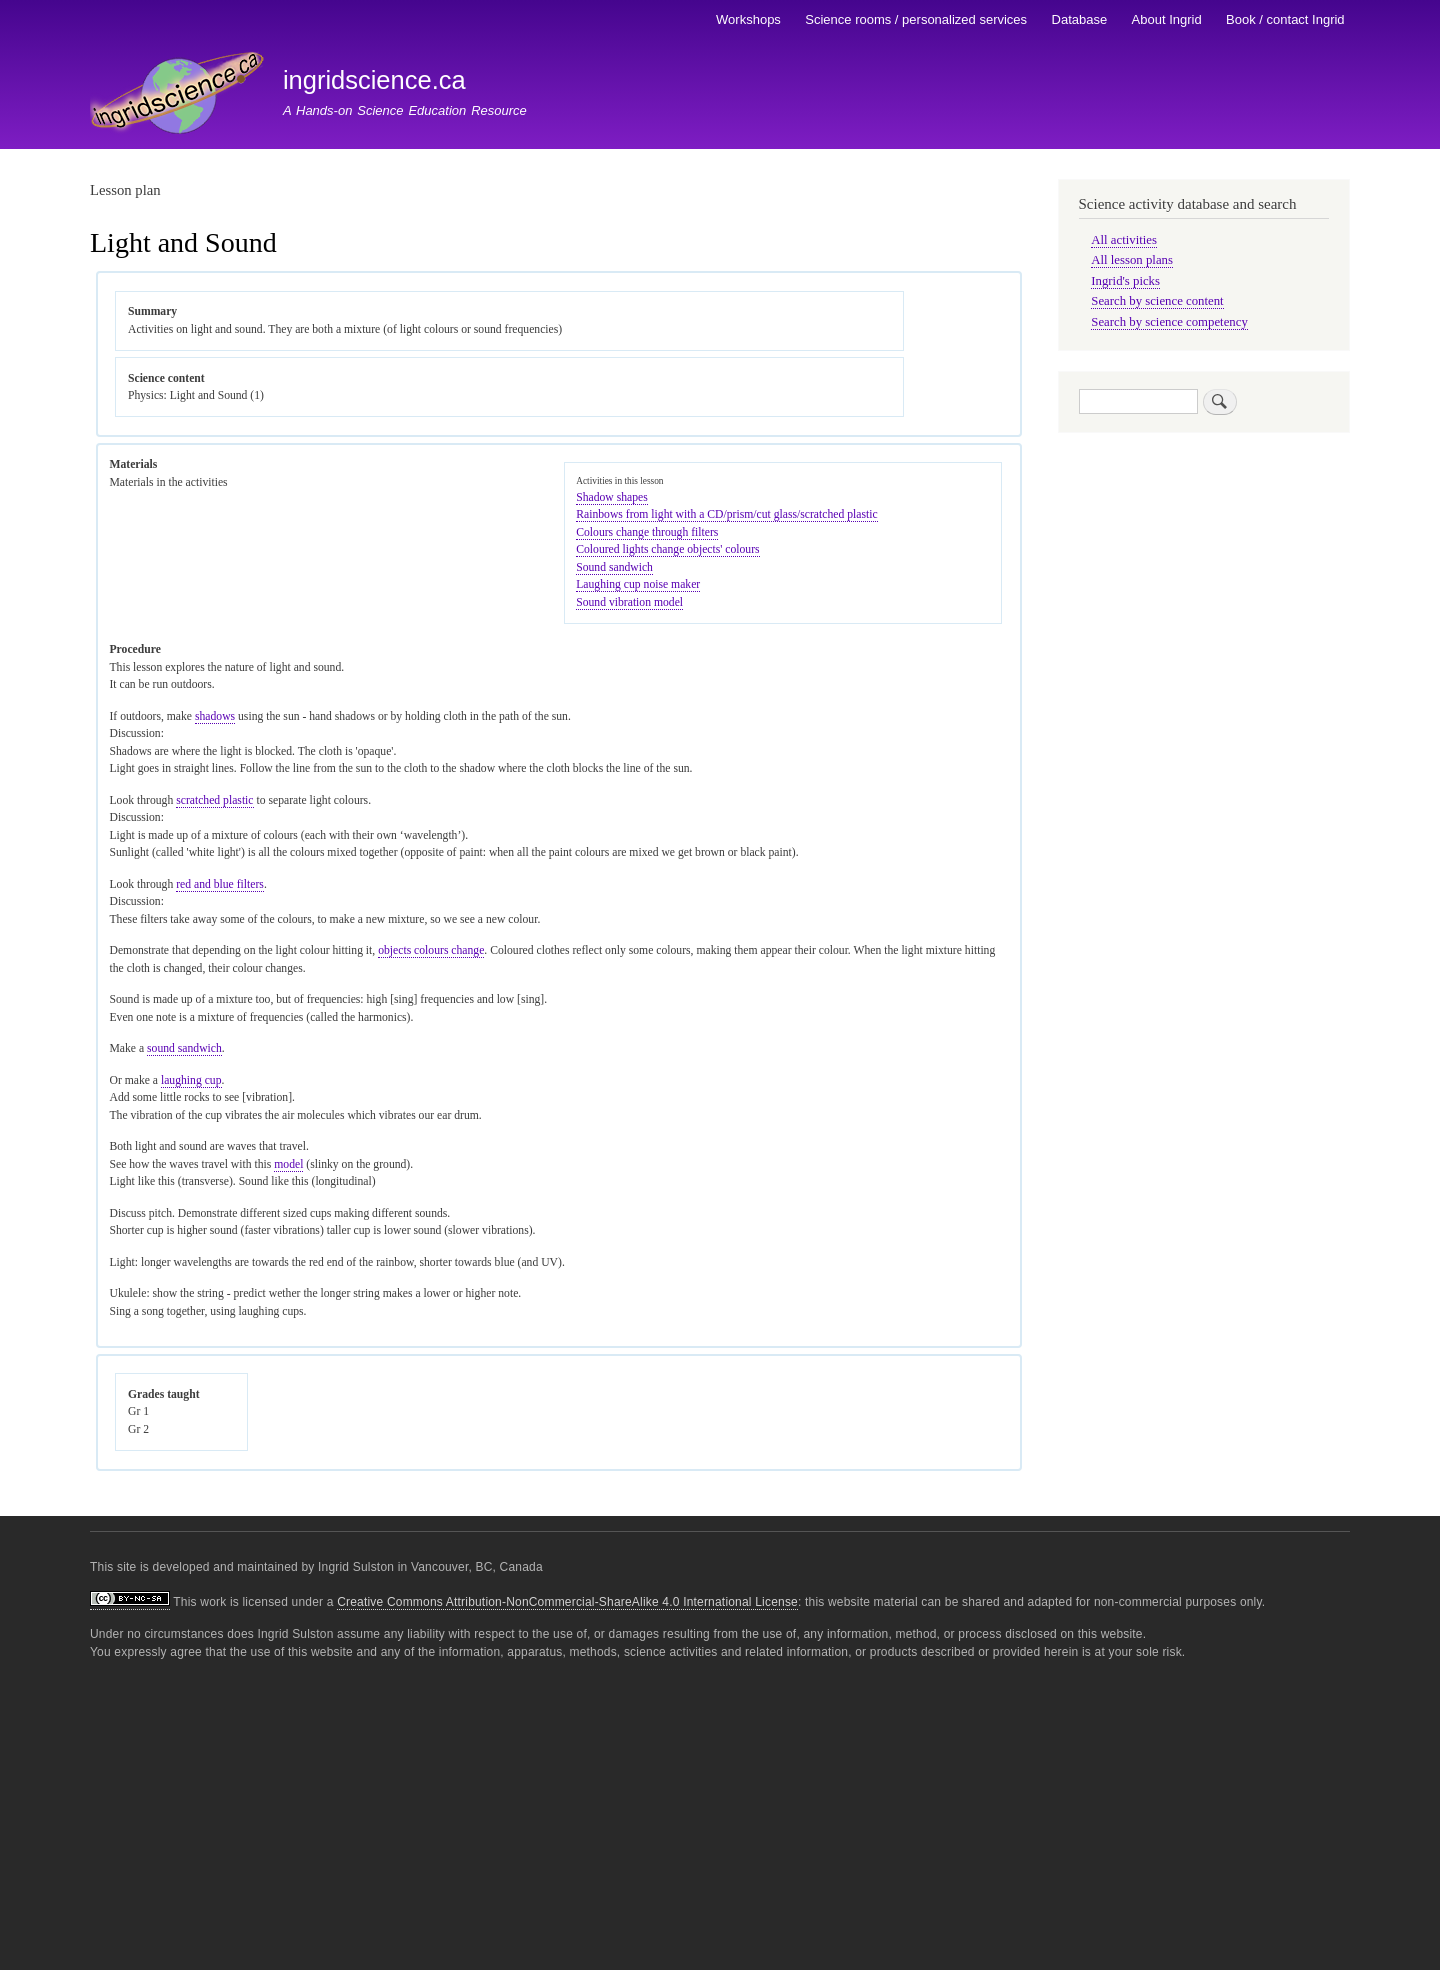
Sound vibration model (629, 602)
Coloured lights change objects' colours (667, 549)
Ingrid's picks (1125, 281)
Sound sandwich (614, 567)
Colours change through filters (647, 532)
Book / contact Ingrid (1285, 19)
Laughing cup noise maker (638, 584)
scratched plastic (214, 800)
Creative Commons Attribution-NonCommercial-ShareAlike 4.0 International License (567, 1602)
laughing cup (191, 1080)
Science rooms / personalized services (916, 19)
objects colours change (431, 950)
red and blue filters (220, 884)
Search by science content (1157, 301)
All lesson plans (1132, 260)
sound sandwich (184, 1048)
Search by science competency (1169, 322)
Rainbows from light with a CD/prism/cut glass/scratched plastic (726, 514)
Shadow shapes (612, 497)
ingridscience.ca (374, 80)
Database (1080, 19)
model (288, 1164)
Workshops (748, 19)
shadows (215, 716)
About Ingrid (1167, 19)
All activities (1124, 240)
